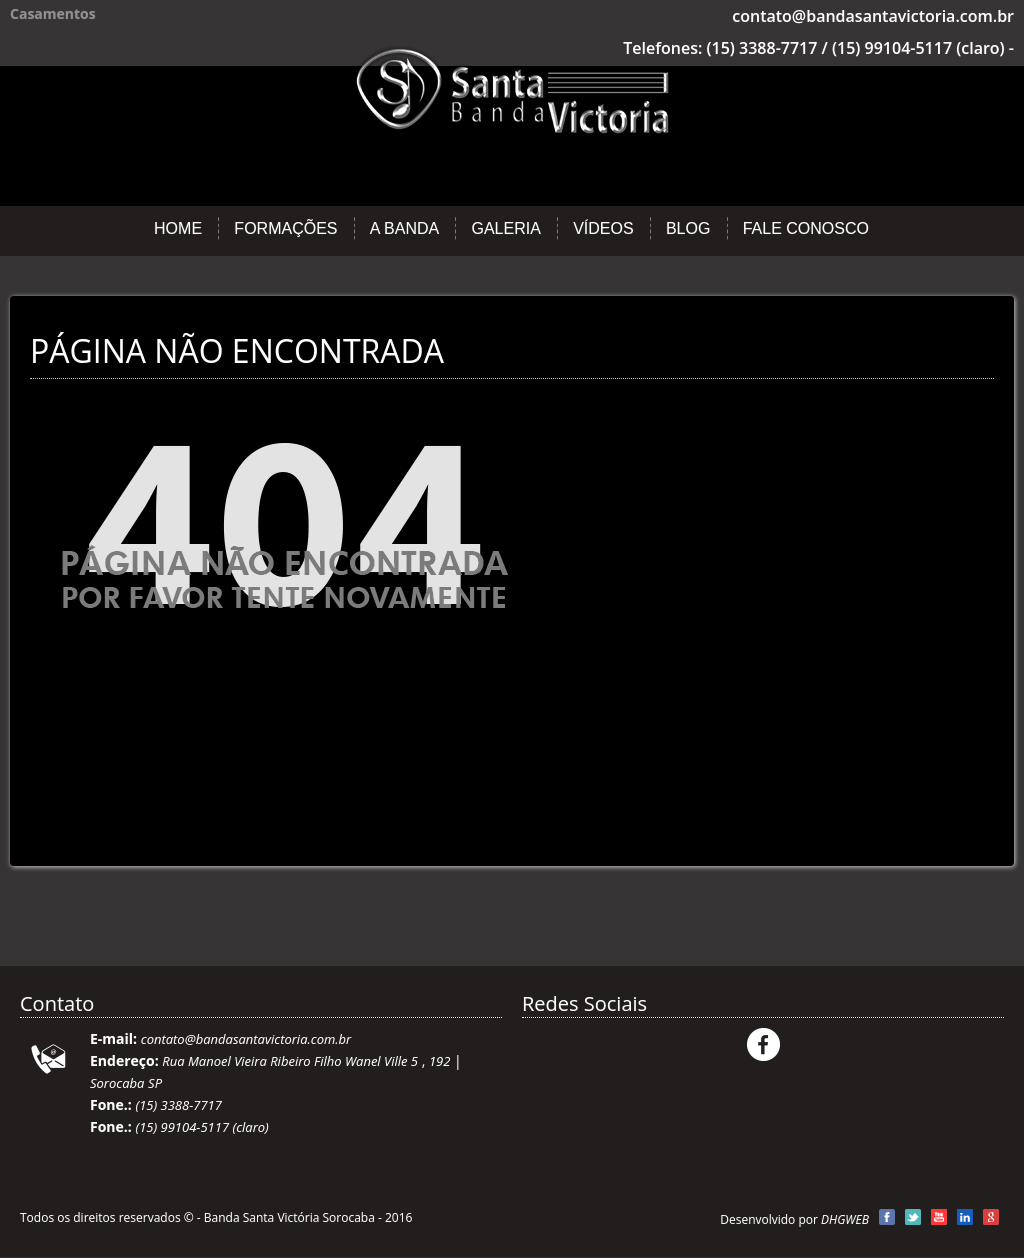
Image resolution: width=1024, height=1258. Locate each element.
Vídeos (603, 228)
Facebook (763, 1044)
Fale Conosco (806, 228)
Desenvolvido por (794, 1219)
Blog (688, 228)
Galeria (505, 228)
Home (178, 228)
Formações (285, 228)
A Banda (404, 228)
